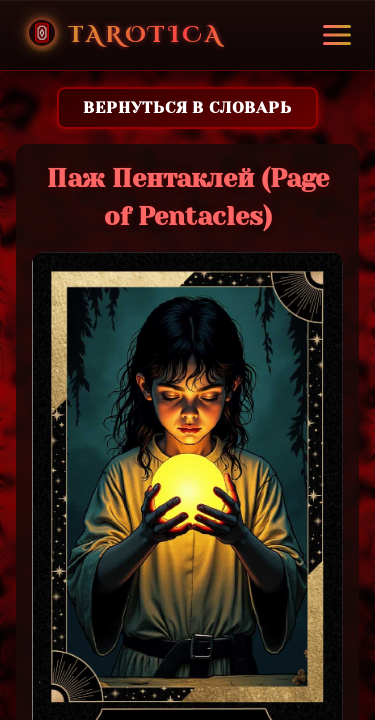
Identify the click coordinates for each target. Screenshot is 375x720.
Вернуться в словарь (187, 107)
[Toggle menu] (337, 35)
